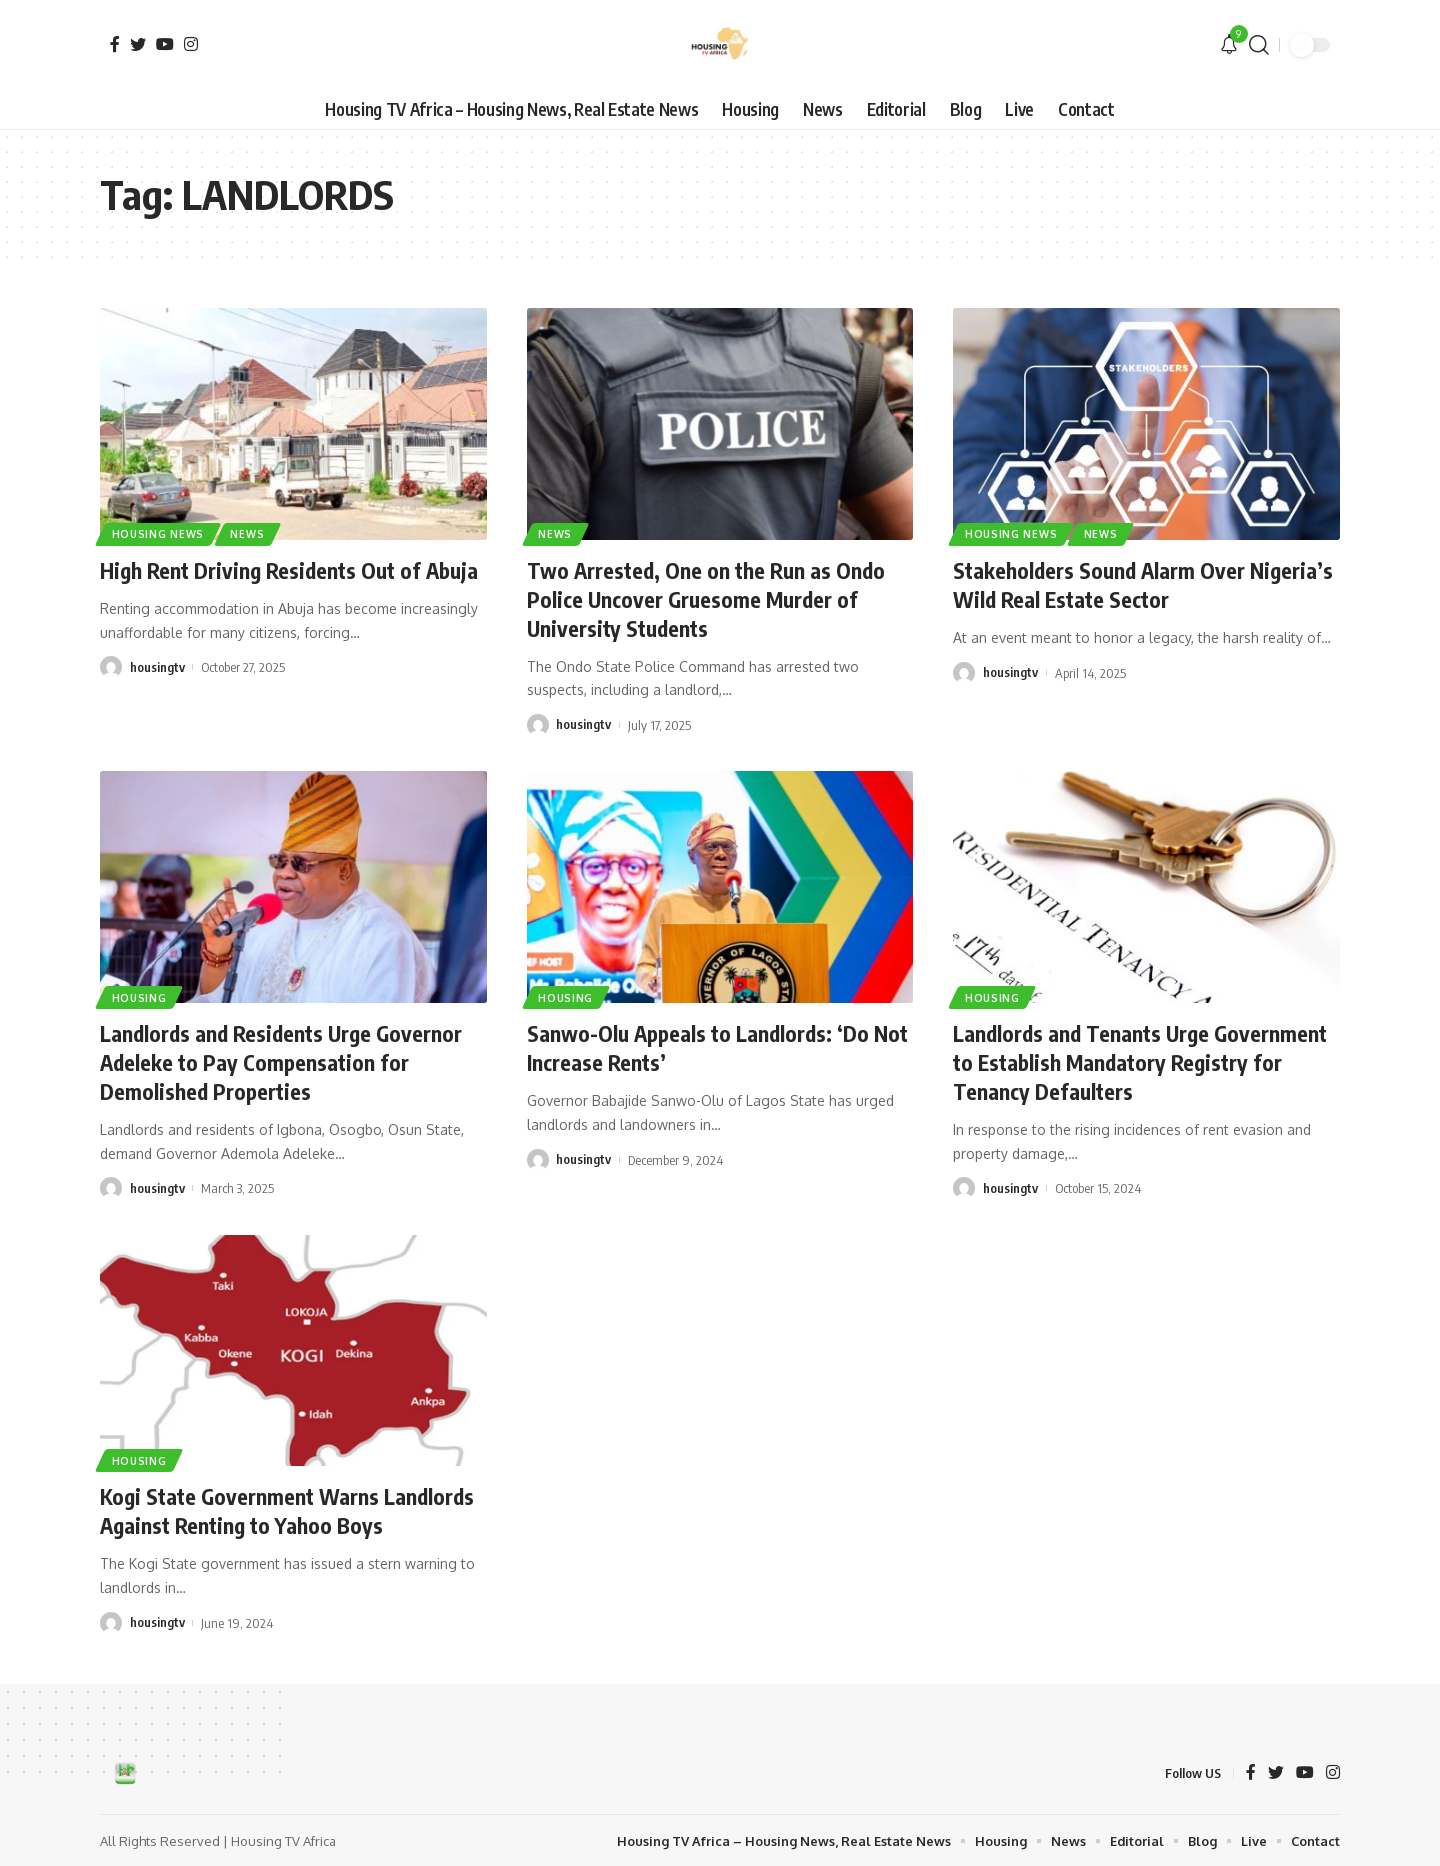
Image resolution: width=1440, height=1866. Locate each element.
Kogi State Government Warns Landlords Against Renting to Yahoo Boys (291, 1509)
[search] (1259, 45)
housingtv (157, 667)
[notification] (1229, 45)
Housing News (158, 534)
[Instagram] (191, 44)
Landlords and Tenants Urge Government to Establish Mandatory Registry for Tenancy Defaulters (1144, 1060)
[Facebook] (115, 44)
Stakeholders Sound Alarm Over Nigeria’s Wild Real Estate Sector (1145, 584)
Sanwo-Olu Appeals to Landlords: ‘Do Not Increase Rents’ (701, 1046)
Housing (139, 996)
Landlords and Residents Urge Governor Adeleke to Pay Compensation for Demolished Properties (285, 1060)
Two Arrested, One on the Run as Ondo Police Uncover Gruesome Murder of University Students (708, 598)
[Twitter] (138, 44)
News (248, 534)
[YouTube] (165, 44)
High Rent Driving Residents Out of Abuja (293, 570)
